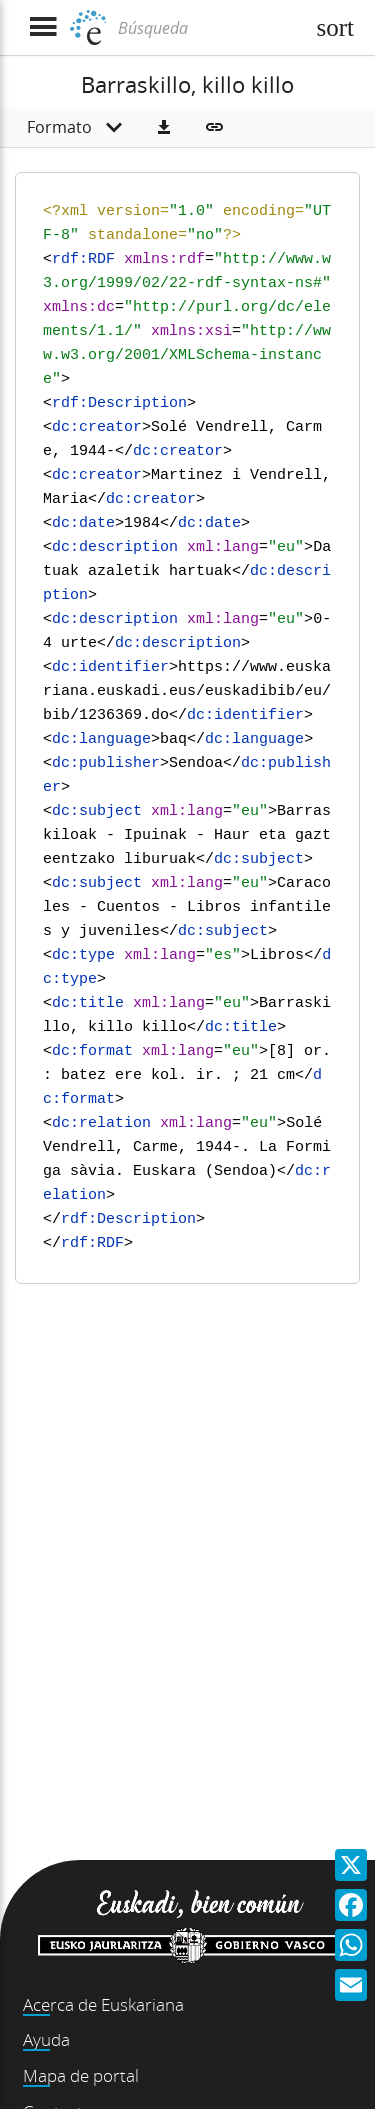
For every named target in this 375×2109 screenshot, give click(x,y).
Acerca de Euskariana (103, 2004)
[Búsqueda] (208, 28)
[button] (164, 128)
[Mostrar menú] (42, 27)
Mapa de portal (81, 2075)
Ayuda (46, 2039)
